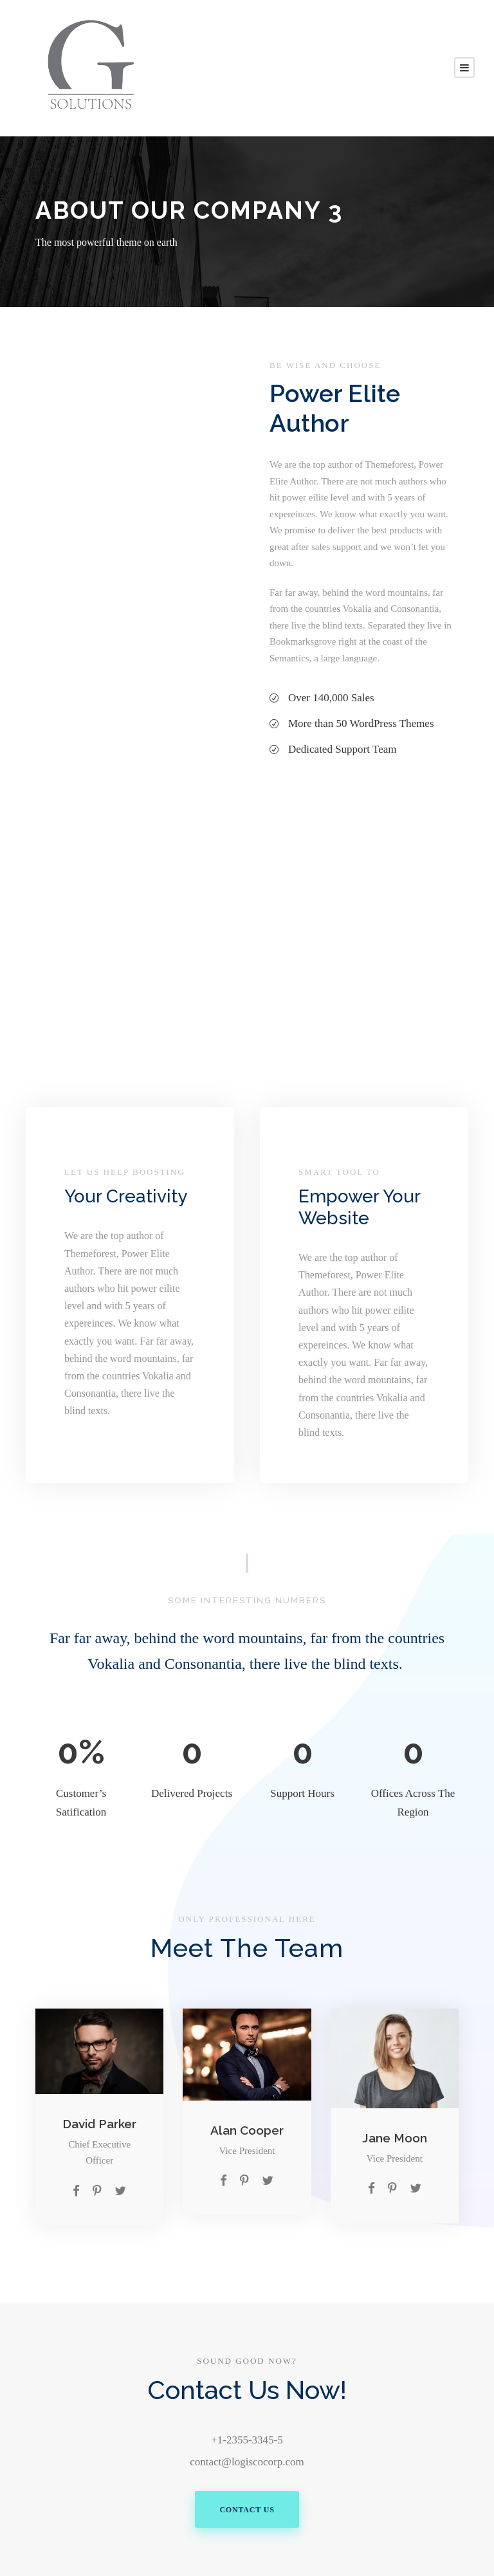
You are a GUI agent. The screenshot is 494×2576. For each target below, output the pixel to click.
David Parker (99, 2124)
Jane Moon (394, 2138)
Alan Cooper (247, 2130)
